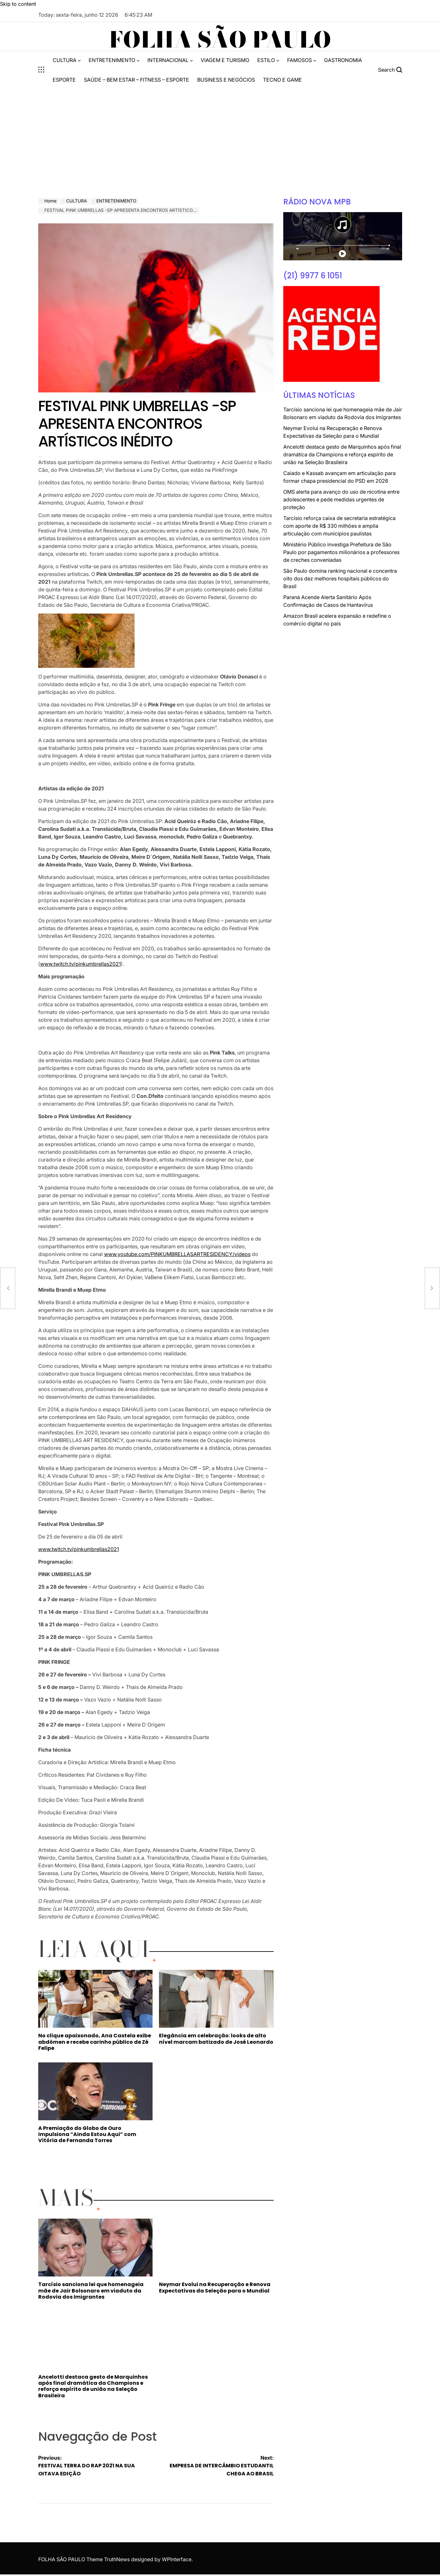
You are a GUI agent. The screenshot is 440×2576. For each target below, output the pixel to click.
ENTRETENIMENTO (114, 60)
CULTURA (67, 60)
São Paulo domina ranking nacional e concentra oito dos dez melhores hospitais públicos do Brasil (340, 578)
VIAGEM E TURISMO (225, 60)
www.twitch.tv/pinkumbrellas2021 (80, 964)
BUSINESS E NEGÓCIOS (226, 79)
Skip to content (18, 4)
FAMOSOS (301, 60)
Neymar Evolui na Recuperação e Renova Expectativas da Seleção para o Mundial (214, 2287)
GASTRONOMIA (343, 60)
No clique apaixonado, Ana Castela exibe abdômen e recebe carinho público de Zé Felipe (94, 2041)
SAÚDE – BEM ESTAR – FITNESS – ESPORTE (136, 79)
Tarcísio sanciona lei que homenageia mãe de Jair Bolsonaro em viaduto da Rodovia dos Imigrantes (91, 2290)
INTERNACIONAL (170, 60)
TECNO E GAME (282, 79)
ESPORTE (64, 79)
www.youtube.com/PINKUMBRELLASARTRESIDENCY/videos (177, 1254)
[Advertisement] (220, 137)
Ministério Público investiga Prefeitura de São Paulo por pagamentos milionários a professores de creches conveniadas (341, 552)
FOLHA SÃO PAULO (220, 40)
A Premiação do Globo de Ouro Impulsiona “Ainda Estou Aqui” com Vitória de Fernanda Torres (87, 2134)
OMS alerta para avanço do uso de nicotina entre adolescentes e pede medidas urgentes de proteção (341, 499)
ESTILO (268, 60)
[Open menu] (41, 70)
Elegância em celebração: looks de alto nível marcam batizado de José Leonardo (216, 2038)
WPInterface (176, 2559)
